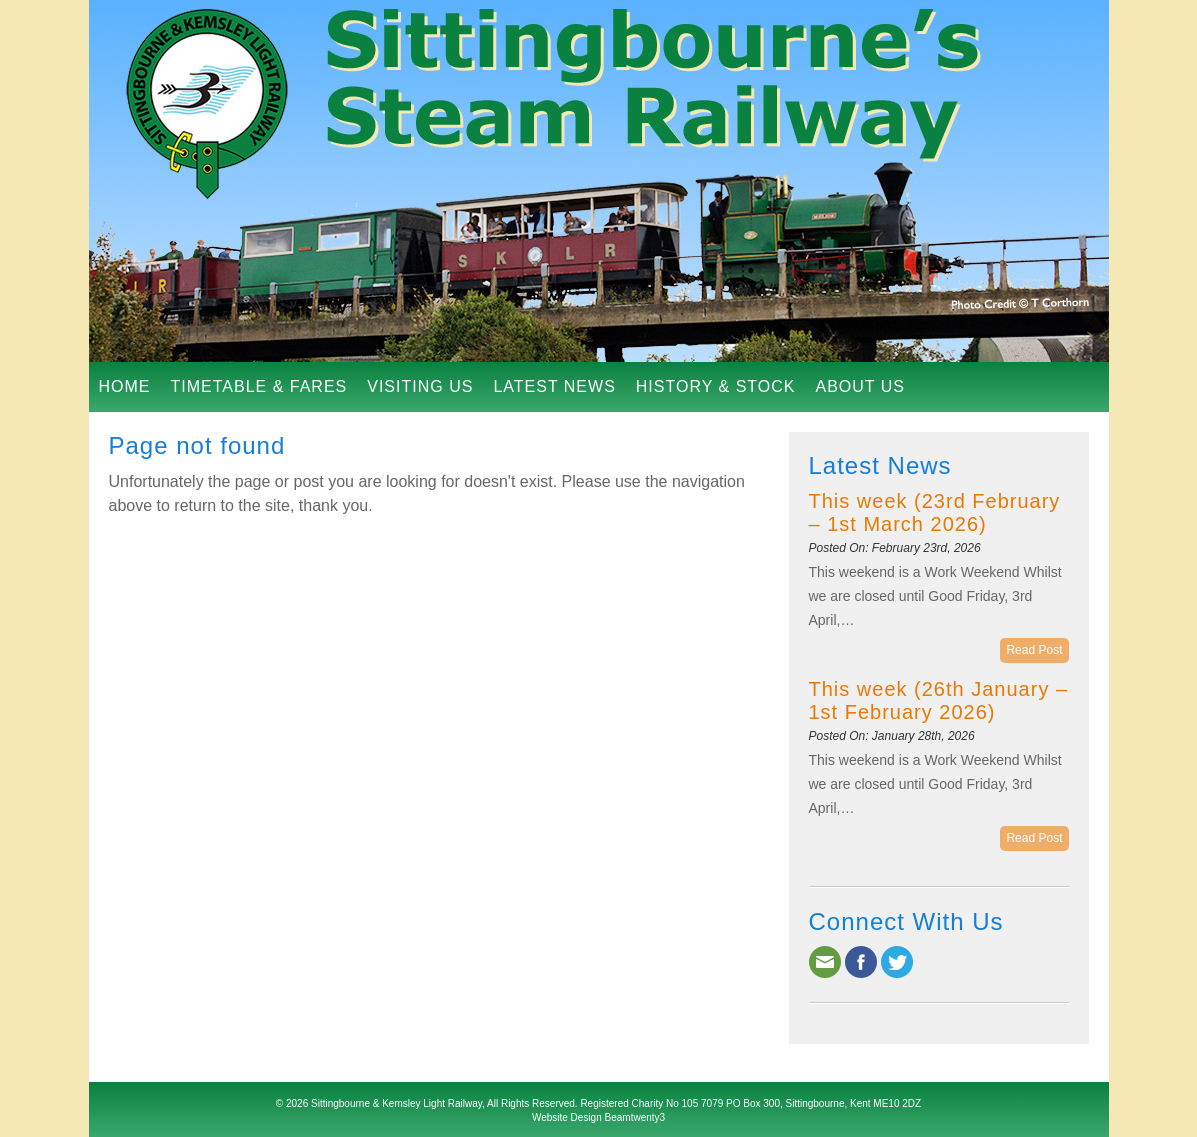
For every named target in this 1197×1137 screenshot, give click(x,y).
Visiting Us (420, 386)
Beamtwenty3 (635, 1117)
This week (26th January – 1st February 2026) (939, 700)
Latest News (554, 386)
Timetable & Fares (259, 386)
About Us (860, 386)
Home (125, 386)
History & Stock (716, 386)
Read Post (1034, 650)
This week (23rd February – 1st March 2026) (935, 512)
